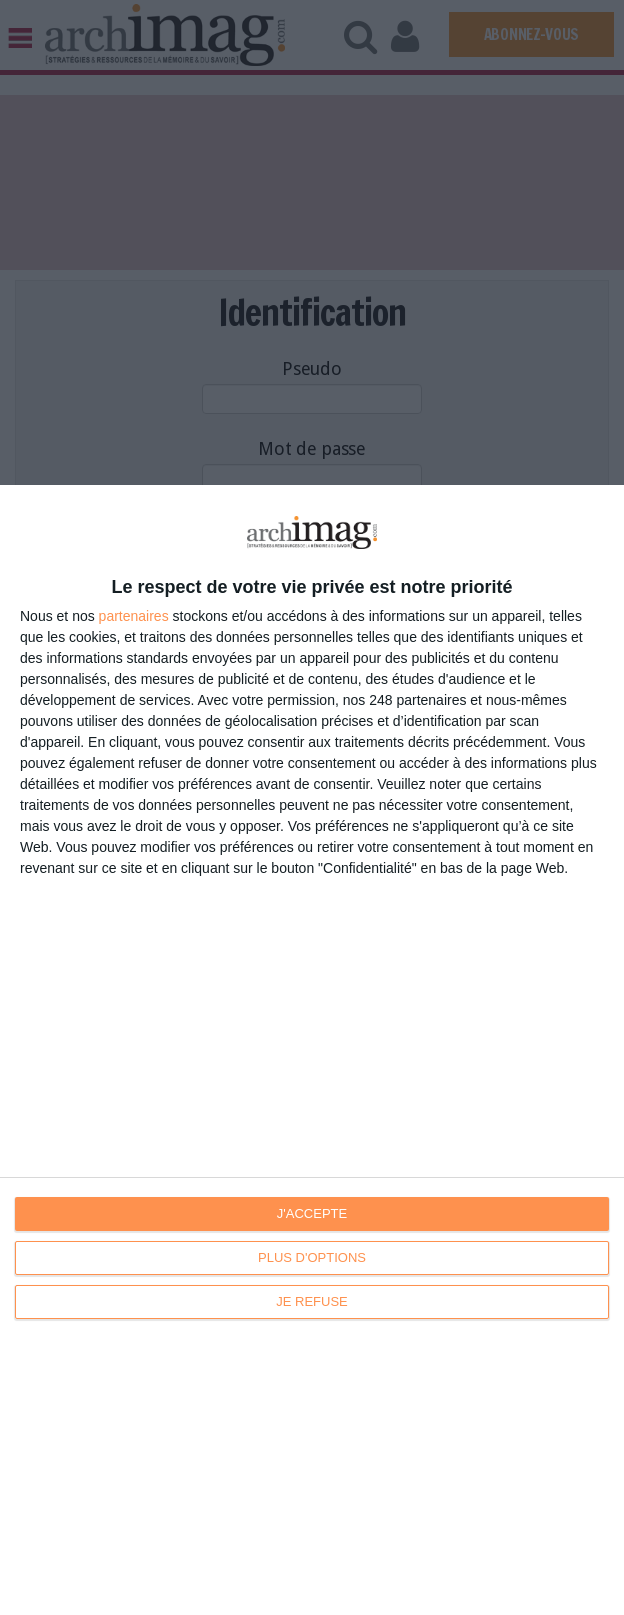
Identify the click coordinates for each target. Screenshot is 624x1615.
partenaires (134, 616)
